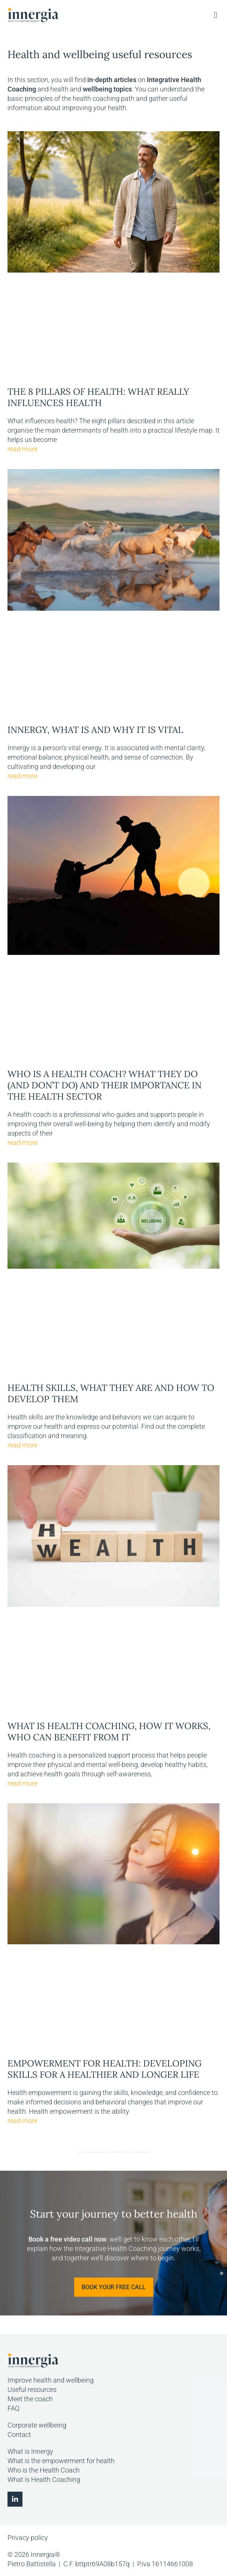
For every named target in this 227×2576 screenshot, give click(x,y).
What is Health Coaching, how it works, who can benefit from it (109, 1731)
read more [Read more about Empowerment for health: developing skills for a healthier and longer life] (22, 2121)
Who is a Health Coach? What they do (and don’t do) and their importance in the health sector (104, 1085)
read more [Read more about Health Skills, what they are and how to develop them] (22, 1445)
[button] (216, 15)
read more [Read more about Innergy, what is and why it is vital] (22, 776)
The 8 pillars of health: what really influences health (98, 397)
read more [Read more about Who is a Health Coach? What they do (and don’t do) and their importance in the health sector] (22, 1142)
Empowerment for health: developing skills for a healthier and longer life (104, 2069)
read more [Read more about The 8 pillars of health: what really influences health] (22, 449)
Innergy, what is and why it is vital (95, 730)
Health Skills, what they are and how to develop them (110, 1393)
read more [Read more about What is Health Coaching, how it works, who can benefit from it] (22, 1783)
